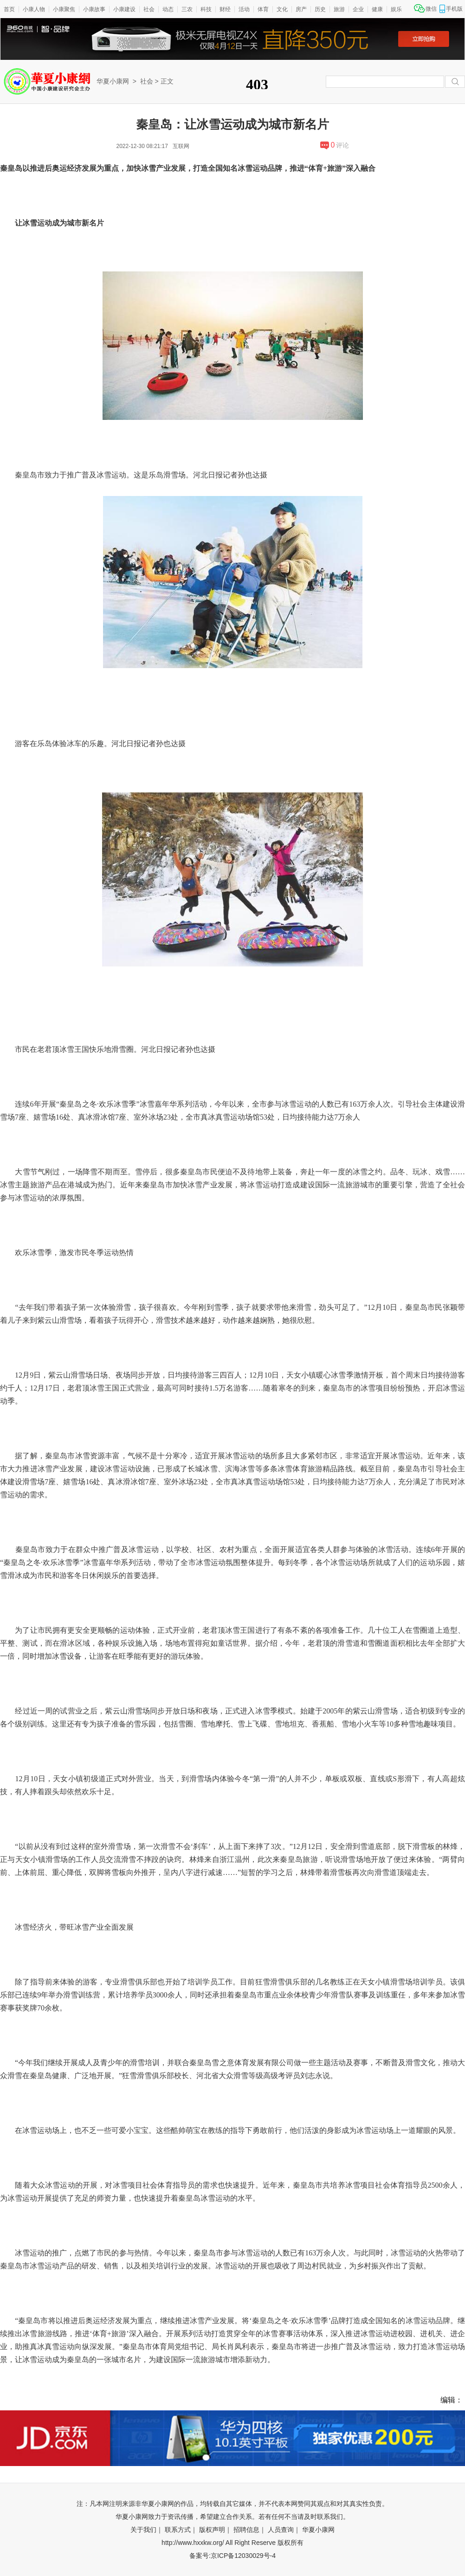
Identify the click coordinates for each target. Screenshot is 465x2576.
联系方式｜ (181, 2529)
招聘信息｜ (249, 2529)
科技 (206, 9)
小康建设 (124, 9)
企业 (358, 9)
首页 (9, 9)
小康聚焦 (64, 9)
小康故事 (94, 9)
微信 (431, 9)
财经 (225, 9)
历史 (320, 9)
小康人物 (34, 9)
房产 (301, 9)
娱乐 (396, 9)
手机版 (454, 9)
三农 (187, 9)
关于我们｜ (146, 2529)
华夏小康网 (113, 81)
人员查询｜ (284, 2529)
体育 (263, 9)
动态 (168, 9)
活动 (244, 9)
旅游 (339, 9)
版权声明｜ (215, 2529)
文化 (282, 9)
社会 (149, 9)
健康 (377, 9)
